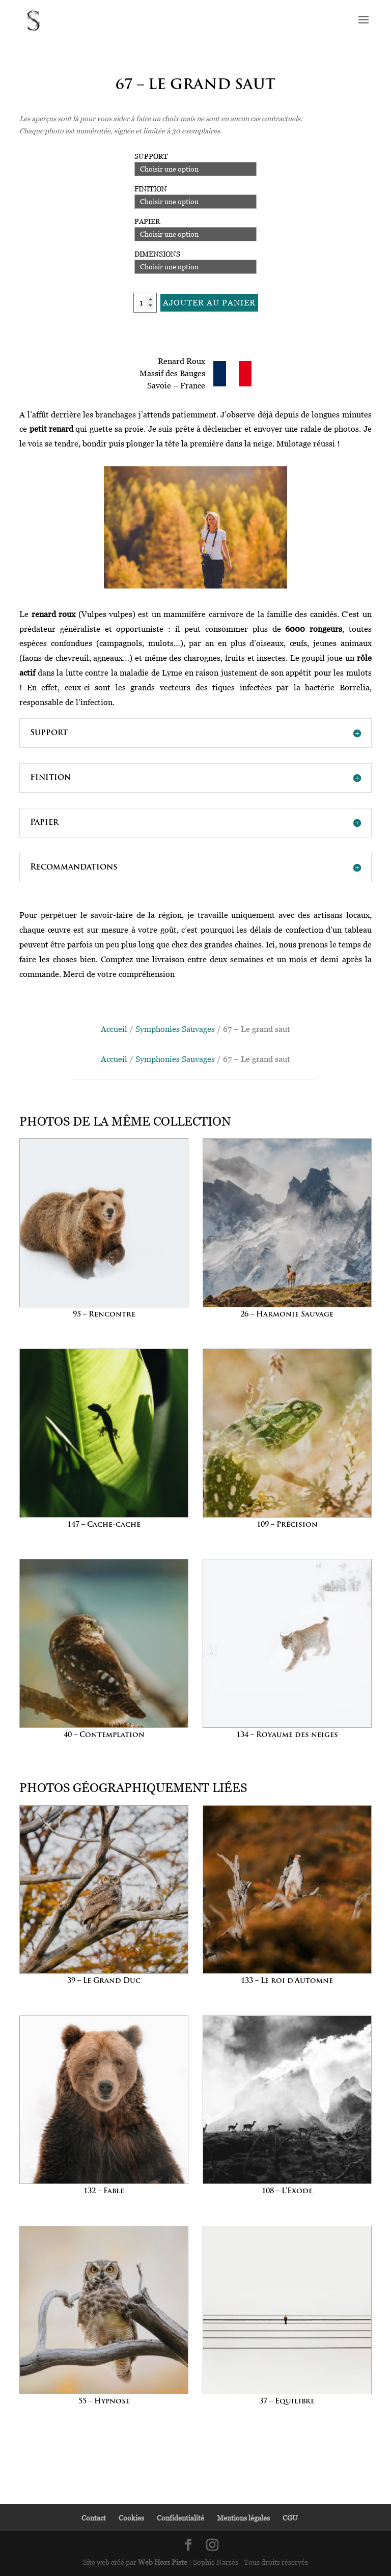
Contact (93, 2517)
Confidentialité (180, 2517)
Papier (147, 221)
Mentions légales (243, 2517)
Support (151, 156)
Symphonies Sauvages (175, 1028)
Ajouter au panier (209, 302)
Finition (150, 188)
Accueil (114, 1028)
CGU (290, 2517)
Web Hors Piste (162, 2562)
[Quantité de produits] (145, 303)
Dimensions (157, 253)
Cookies (131, 2517)
